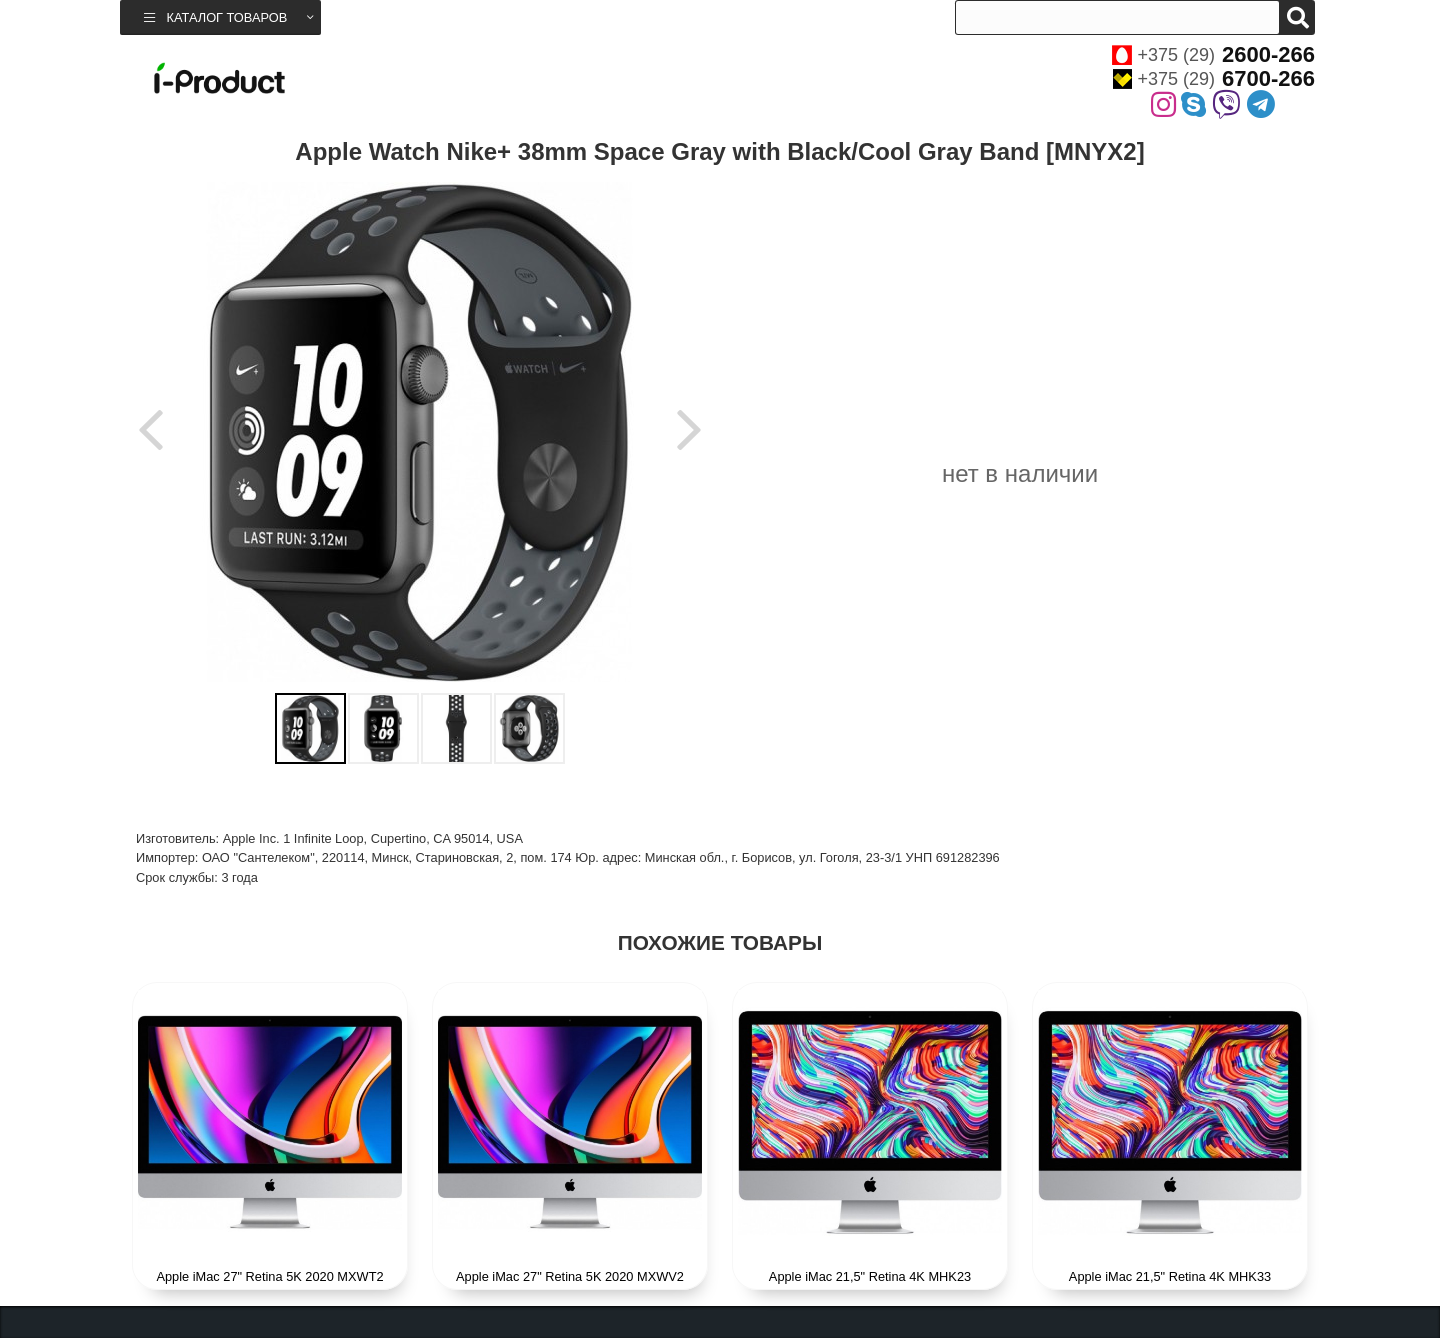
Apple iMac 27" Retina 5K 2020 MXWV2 (570, 1276)
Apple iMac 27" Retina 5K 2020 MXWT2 (269, 1276)
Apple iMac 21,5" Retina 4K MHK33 (1170, 1276)
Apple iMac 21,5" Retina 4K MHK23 (870, 1276)
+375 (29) (1213, 55)
